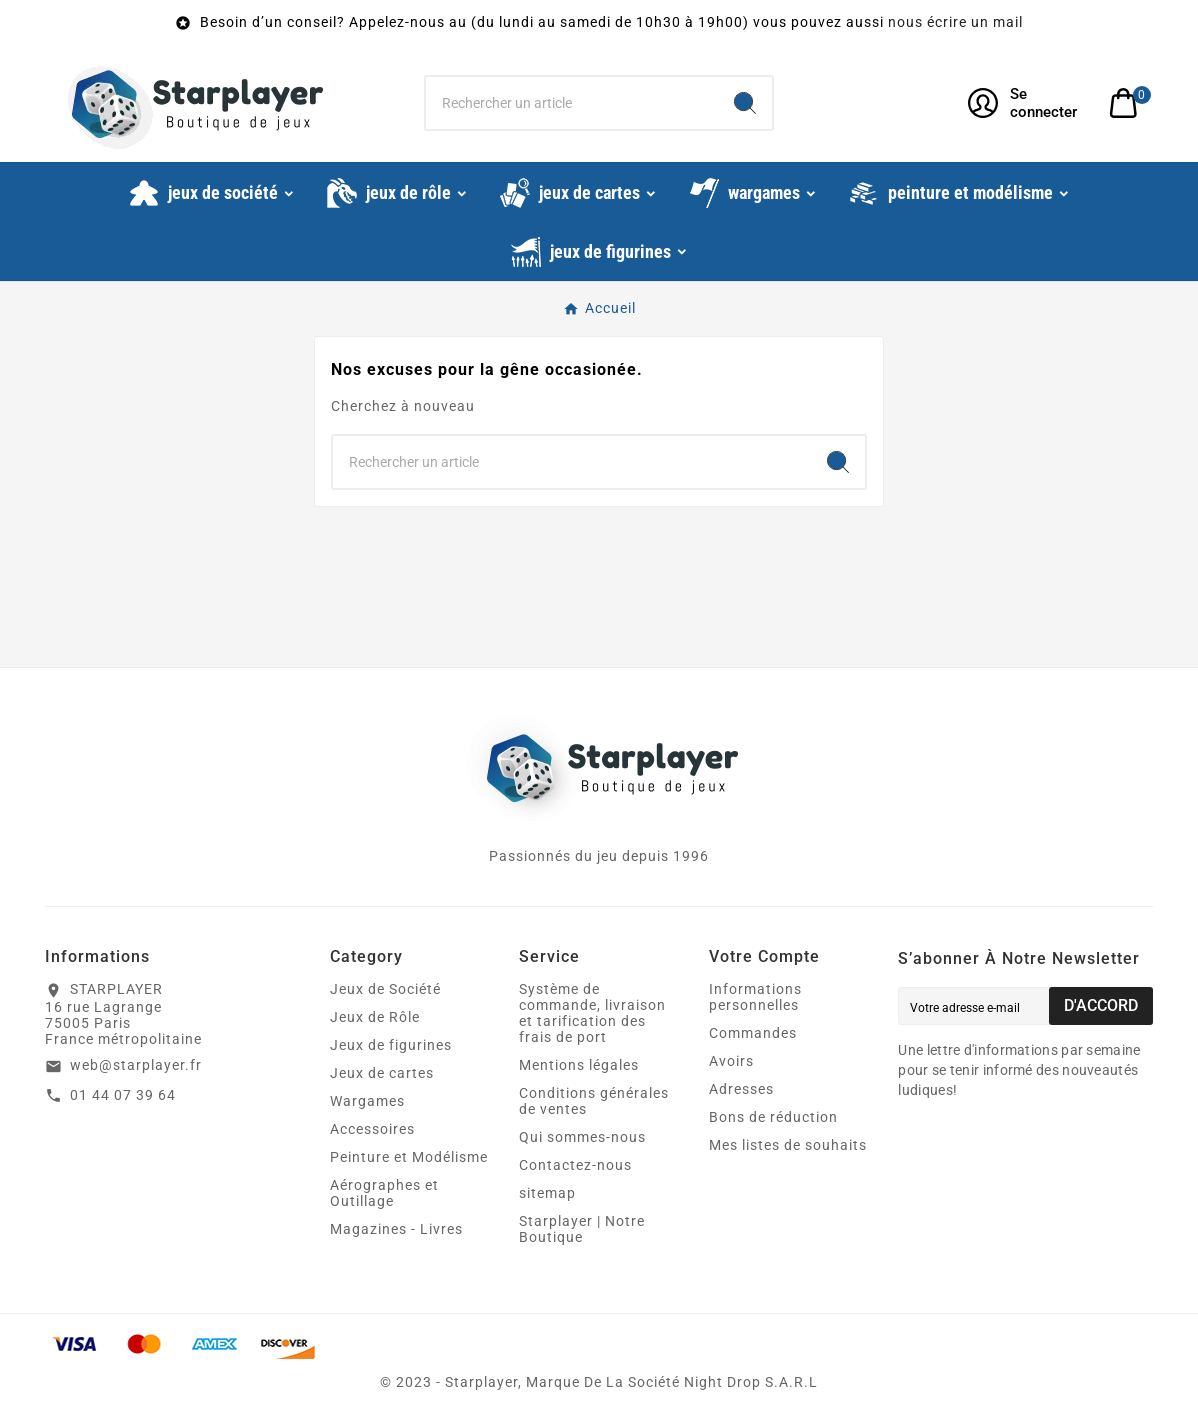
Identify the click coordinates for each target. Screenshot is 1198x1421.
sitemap (547, 1193)
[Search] (745, 103)
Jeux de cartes (382, 1073)
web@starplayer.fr (136, 1065)
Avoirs (731, 1061)
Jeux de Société (385, 989)
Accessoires (372, 1129)
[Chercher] (571, 103)
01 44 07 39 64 (123, 1095)
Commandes (753, 1033)
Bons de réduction (773, 1117)
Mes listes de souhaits (788, 1145)
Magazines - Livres (396, 1229)
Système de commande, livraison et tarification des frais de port (592, 1013)
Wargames (367, 1101)
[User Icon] (1026, 103)
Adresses (741, 1089)
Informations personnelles (755, 997)
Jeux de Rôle (375, 1017)
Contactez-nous (575, 1165)
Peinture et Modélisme (409, 1157)
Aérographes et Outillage (384, 1193)
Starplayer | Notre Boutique (582, 1229)
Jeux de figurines (391, 1045)
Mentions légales (579, 1065)
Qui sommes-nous (582, 1137)
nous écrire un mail (955, 22)
